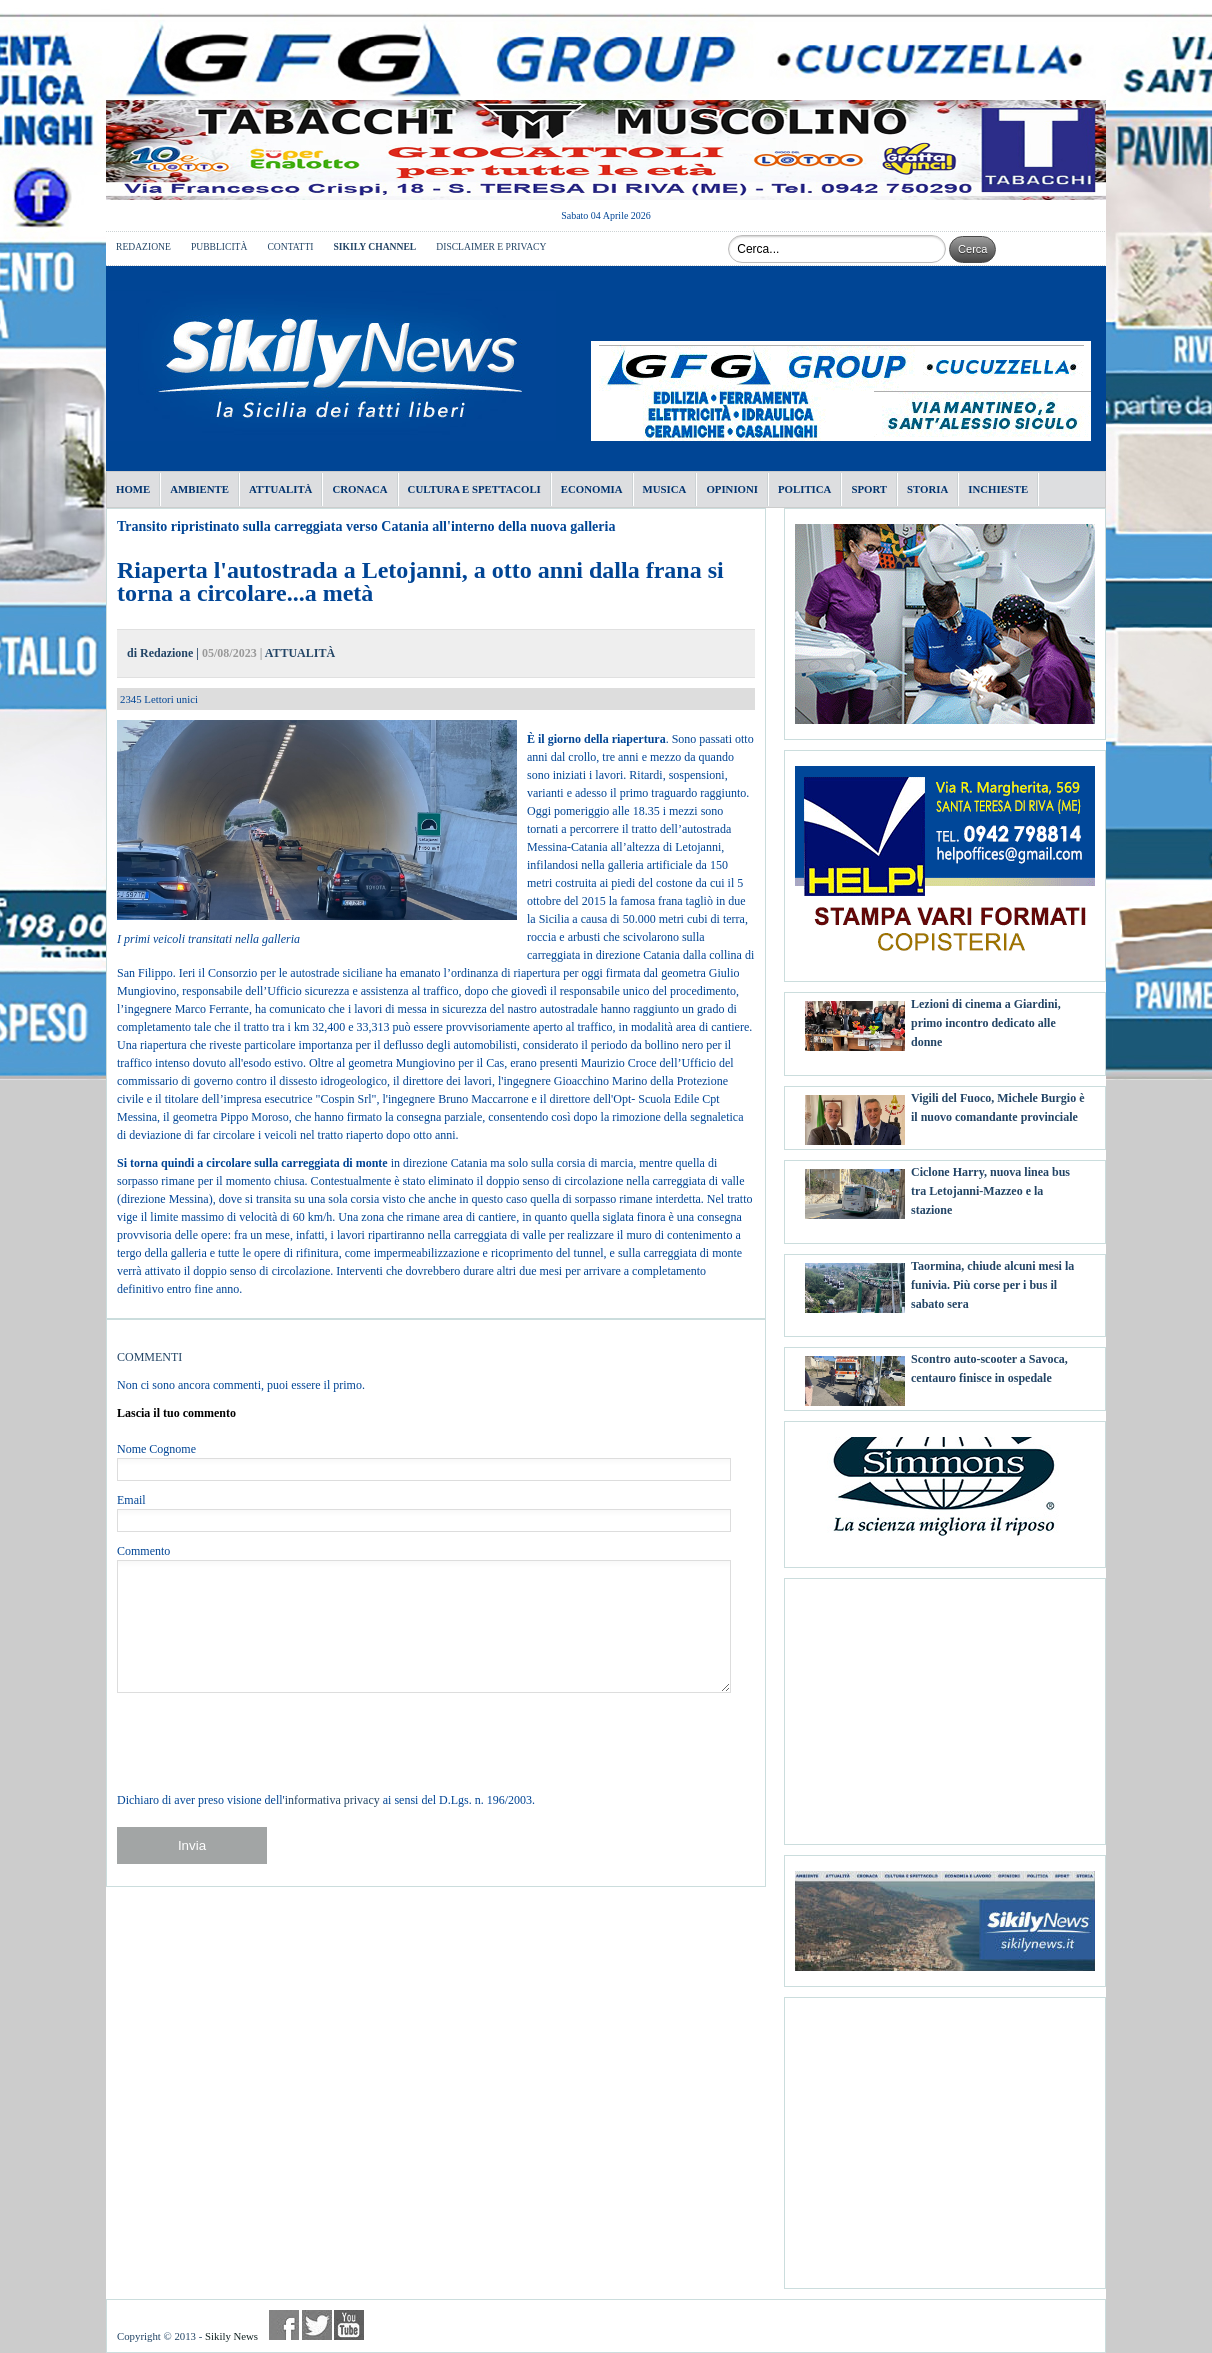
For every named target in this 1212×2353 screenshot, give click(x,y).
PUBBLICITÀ (219, 246)
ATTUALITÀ (300, 653)
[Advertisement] (945, 1704)
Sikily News (231, 2336)
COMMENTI (149, 1357)
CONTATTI (290, 246)
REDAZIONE (143, 246)
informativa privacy (332, 1800)
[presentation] (269, 1742)
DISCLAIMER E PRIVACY (491, 246)
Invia (192, 1845)
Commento (143, 1551)
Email (131, 1500)
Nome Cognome (156, 1449)
